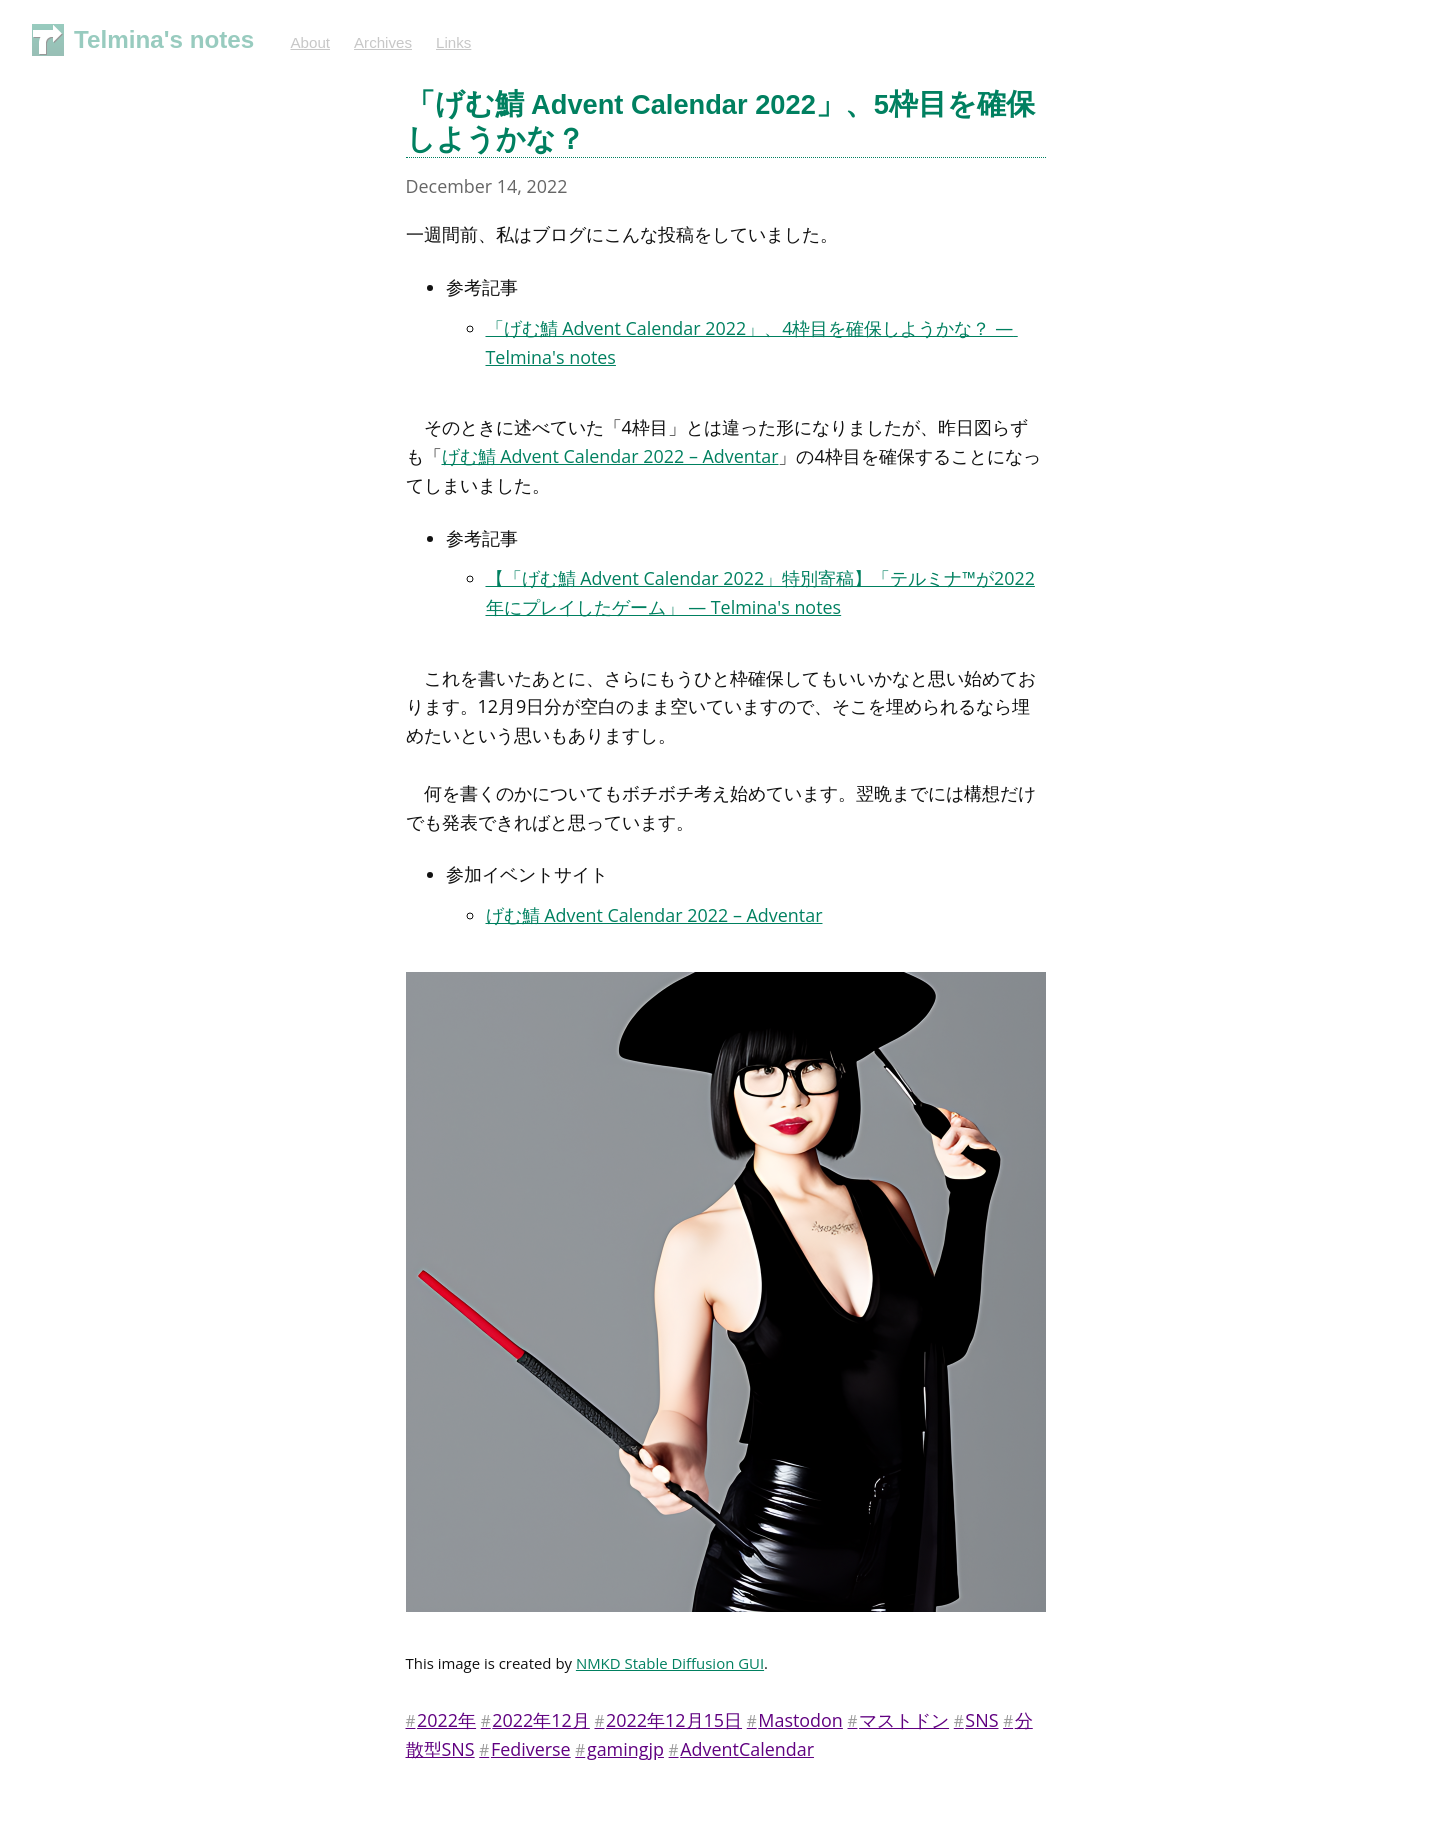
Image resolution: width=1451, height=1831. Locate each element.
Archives (383, 42)
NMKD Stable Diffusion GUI (670, 1663)
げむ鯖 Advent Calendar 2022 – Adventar (610, 456)
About (310, 42)
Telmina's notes (164, 39)
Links (453, 42)
